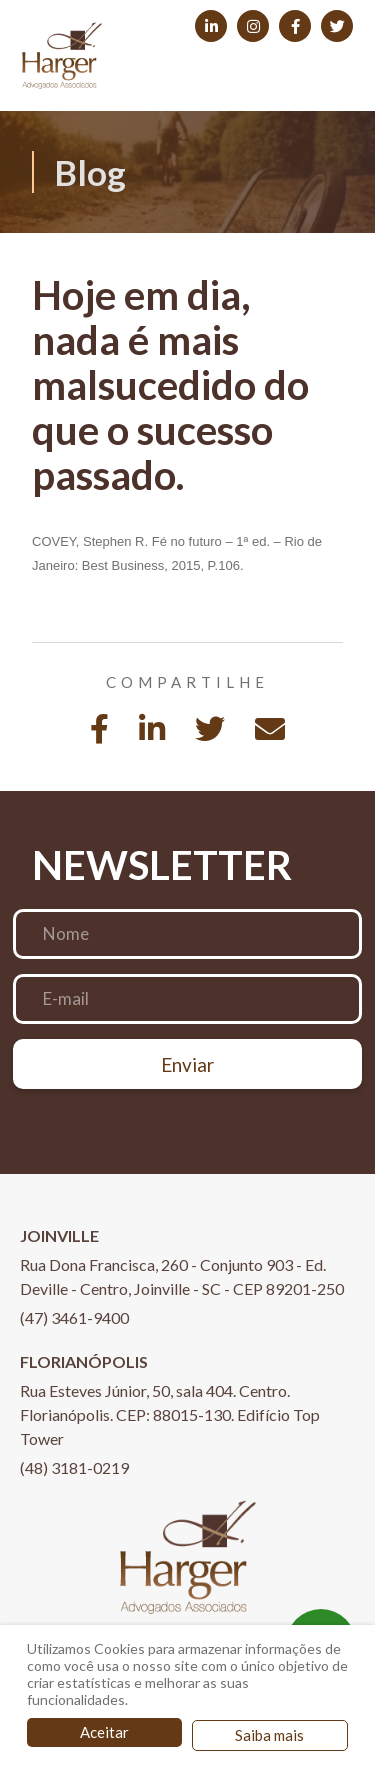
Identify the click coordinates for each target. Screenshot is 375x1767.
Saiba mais (269, 1735)
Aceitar (104, 1732)
